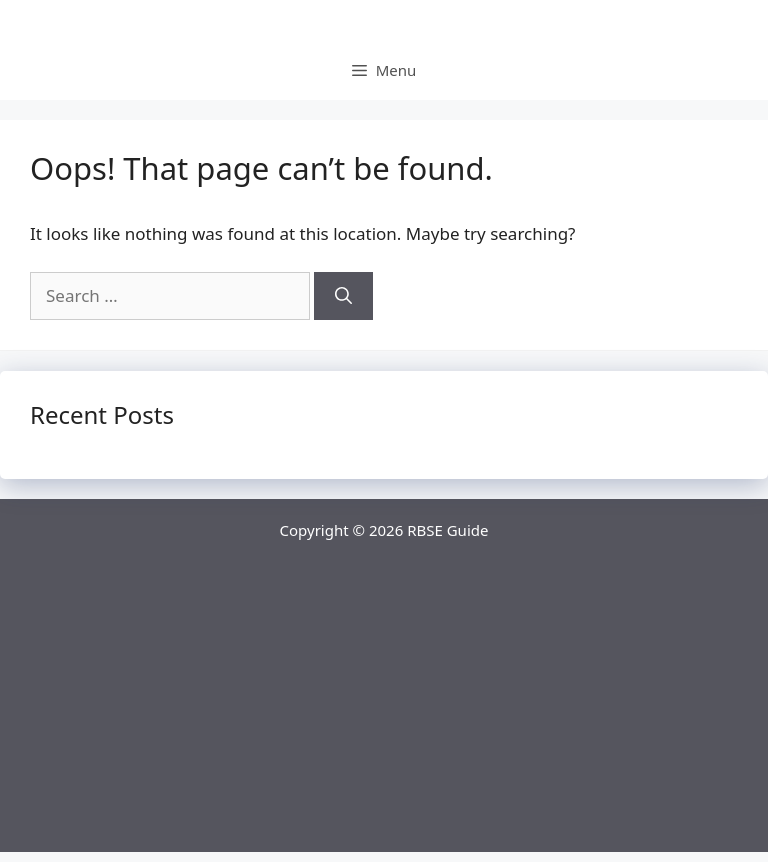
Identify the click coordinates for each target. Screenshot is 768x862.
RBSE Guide (447, 530)
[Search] (343, 296)
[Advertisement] (384, 712)
